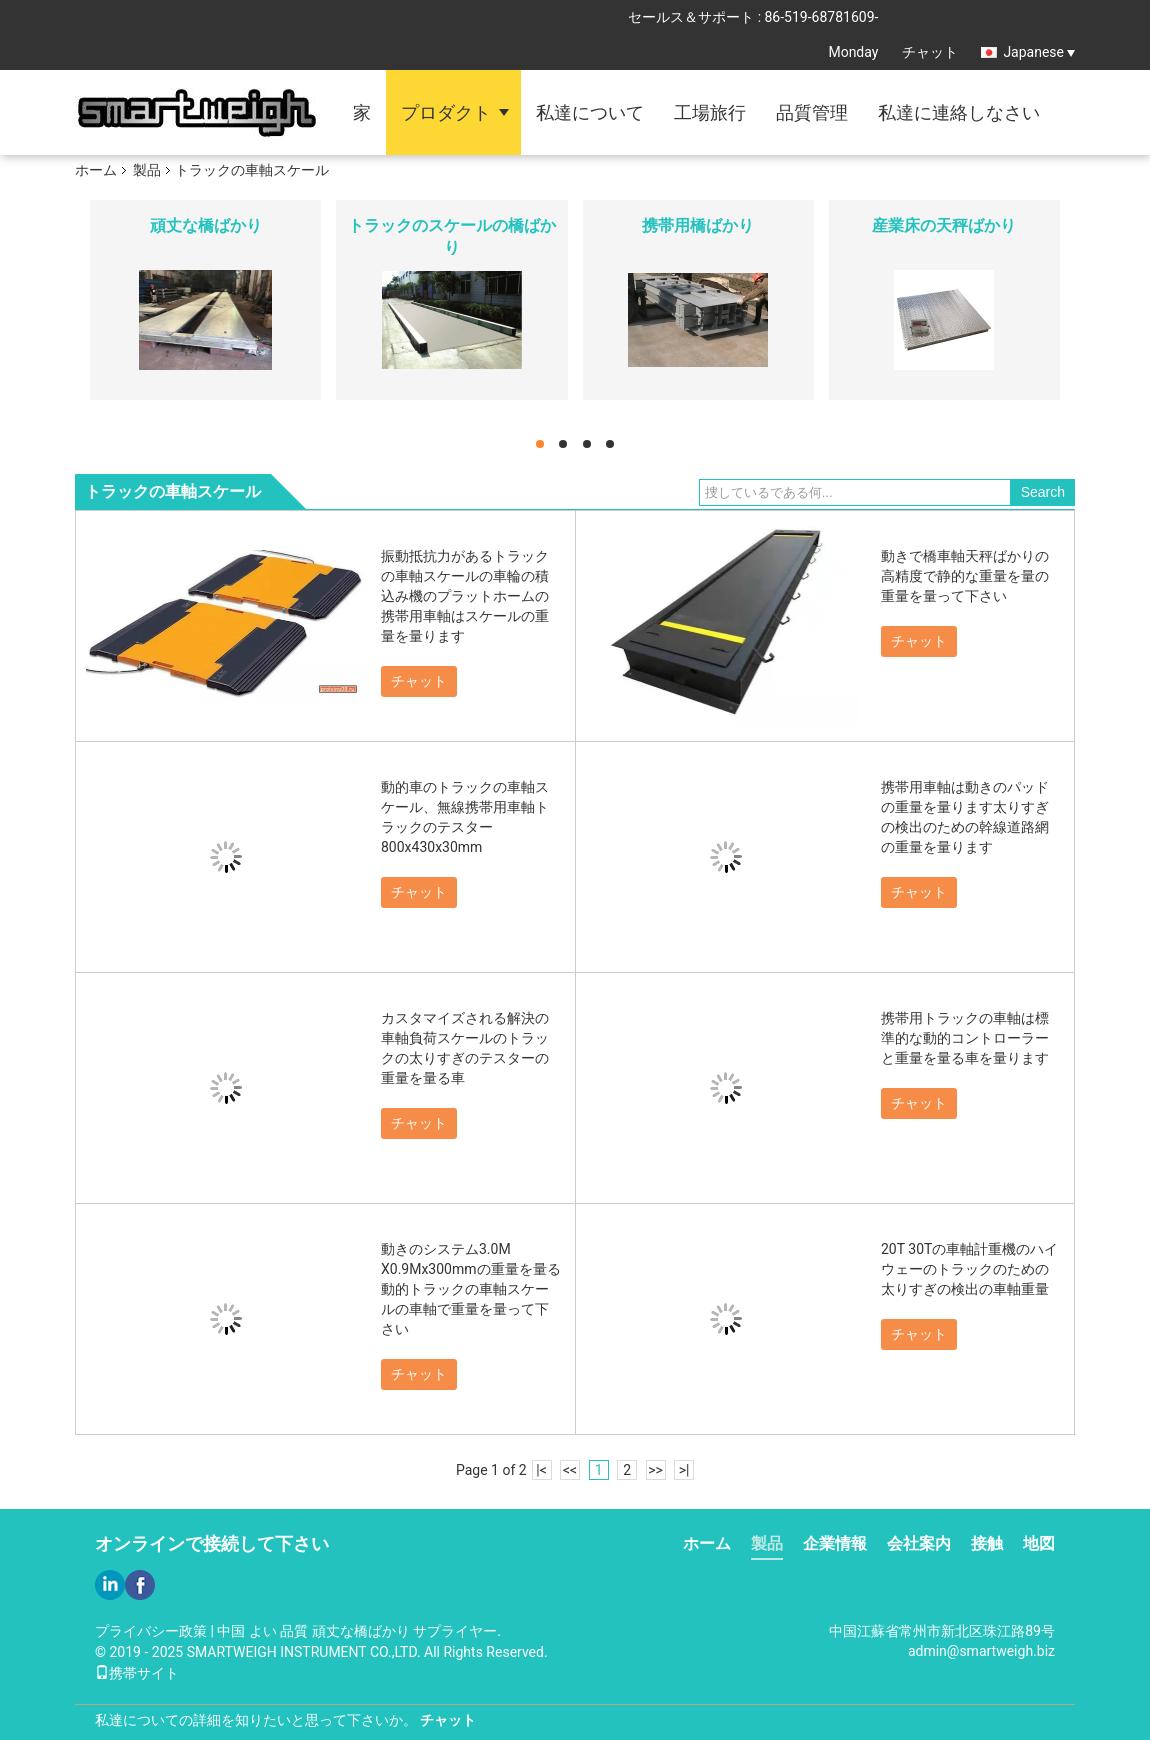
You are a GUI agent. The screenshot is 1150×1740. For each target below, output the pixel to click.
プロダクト (446, 112)
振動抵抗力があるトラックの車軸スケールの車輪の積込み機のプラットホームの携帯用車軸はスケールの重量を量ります (465, 596)
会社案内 (919, 1543)
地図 (1039, 1543)
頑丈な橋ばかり (206, 225)
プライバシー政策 (151, 1631)
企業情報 (835, 1543)
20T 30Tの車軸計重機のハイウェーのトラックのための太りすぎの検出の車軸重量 (969, 1269)
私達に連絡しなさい (959, 112)
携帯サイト (137, 1673)
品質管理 (812, 112)
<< (570, 1470)
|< (541, 1470)
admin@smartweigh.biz (981, 1651)
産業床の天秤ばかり (944, 225)
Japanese (1039, 52)
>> (655, 1470)
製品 (147, 170)
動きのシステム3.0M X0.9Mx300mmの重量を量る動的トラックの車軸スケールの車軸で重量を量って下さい (471, 1289)
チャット (930, 52)
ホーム (96, 170)
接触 (987, 1543)
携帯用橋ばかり (698, 225)
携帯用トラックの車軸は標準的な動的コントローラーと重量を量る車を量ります (965, 1038)
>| (684, 1470)
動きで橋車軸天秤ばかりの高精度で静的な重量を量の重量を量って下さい (965, 576)
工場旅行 (710, 112)
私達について (590, 112)
